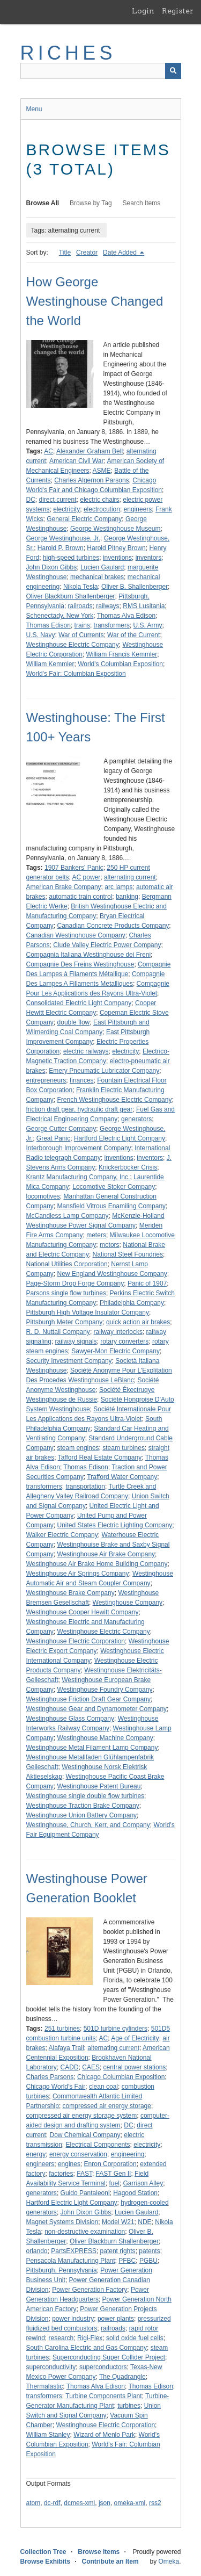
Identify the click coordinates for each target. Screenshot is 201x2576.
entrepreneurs (46, 1080)
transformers (112, 625)
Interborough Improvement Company (78, 1148)
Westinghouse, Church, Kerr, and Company (88, 1825)
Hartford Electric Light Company (119, 1138)
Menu (34, 109)
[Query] (100, 71)
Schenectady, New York (60, 615)
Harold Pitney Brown (116, 548)
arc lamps (118, 887)
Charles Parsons (50, 2077)
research (61, 2338)
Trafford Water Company (122, 1477)
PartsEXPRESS (73, 2251)
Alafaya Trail (66, 2048)
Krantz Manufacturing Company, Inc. (78, 1177)
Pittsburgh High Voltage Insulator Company (87, 1312)
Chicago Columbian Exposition (121, 2077)
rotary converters (124, 1341)
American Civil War (76, 461)
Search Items (142, 203)
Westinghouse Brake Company (70, 1593)
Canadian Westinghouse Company (75, 935)
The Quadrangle (122, 2376)
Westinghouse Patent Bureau (99, 1786)
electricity (66, 509)
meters (96, 1235)
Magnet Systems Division (62, 2222)
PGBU (148, 2260)
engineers (138, 509)
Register (177, 10)
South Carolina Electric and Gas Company (86, 2347)
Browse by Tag (91, 203)
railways (107, 606)
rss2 (155, 2503)
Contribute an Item (110, 2561)
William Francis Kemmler (122, 654)
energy (36, 2154)
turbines (128, 2405)
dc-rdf (52, 2503)
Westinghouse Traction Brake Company (82, 1805)
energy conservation (78, 2154)
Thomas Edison (48, 625)
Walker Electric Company (62, 1535)
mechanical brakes (97, 577)
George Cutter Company (61, 1128)
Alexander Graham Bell (89, 451)
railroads (80, 606)
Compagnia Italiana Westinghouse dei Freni (88, 954)
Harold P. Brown (61, 548)
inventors (149, 557)
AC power (86, 877)
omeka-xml (130, 2503)
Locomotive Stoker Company (113, 1186)
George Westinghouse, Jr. (63, 538)
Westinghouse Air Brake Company (106, 1554)
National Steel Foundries (128, 1254)
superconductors (103, 2367)
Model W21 (118, 2222)
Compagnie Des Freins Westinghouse (80, 964)
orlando (37, 2251)
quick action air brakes (138, 1322)
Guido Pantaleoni (85, 2193)
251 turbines (62, 2028)
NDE (144, 2222)
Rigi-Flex (89, 2338)
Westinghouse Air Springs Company (77, 1573)
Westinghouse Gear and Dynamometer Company (96, 1709)
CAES (91, 2067)
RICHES (68, 53)
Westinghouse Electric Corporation (75, 1641)
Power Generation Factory (89, 2289)
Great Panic (53, 1138)
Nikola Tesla (80, 586)
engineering (128, 2154)
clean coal (103, 2086)
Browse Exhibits (45, 2561)
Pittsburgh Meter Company (64, 1322)
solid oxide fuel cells (134, 2338)
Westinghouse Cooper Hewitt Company (82, 1612)
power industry (73, 2318)
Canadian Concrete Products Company (113, 925)
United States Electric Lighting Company (115, 1525)
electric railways (86, 1051)
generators (136, 1119)
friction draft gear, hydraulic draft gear (79, 1109)
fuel (114, 2183)
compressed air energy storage (107, 2106)
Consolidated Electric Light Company (79, 1003)
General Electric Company (84, 519)
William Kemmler (50, 664)
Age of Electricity (135, 2038)
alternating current (130, 877)
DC (30, 499)
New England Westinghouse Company (112, 1274)
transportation (85, 1486)
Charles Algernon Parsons (91, 480)
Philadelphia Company (132, 1303)
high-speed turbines (71, 557)
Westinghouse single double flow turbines (85, 1796)
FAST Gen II (113, 2173)
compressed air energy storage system (81, 2115)
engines (69, 2164)
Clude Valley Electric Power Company (107, 945)
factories (61, 2173)
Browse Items (99, 2552)
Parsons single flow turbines (66, 1293)
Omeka (168, 2561)
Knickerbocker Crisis (128, 1167)
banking (127, 896)
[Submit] (173, 71)
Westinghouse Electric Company (72, 644)
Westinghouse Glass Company (70, 1718)
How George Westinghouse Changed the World (94, 301)
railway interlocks (118, 1332)
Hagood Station (135, 2193)
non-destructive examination (84, 2231)
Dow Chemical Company (85, 2135)
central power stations (134, 2067)
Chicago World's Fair (56, 2086)
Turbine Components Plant (103, 2396)
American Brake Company (63, 887)
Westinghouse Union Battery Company (81, 1815)
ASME (102, 470)
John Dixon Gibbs (51, 567)
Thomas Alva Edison (126, 615)
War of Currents (80, 635)
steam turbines (123, 1448)
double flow (73, 1022)
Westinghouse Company (128, 1602)
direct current (58, 499)
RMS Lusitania (144, 606)
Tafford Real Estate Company (100, 1457)
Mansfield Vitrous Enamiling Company (111, 1206)
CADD (70, 2067)
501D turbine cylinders (115, 2028)
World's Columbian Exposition (120, 664)
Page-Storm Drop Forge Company (75, 1283)
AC (48, 451)
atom (33, 2503)
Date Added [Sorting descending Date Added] (120, 252)
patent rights (118, 2251)
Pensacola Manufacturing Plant (70, 2260)
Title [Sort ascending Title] (65, 252)
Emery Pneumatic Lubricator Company (104, 1070)
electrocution (102, 509)
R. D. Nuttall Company (58, 1332)
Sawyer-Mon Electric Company (115, 1351)
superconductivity (51, 2367)
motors (110, 1245)
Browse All (42, 203)
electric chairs (99, 499)
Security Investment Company (69, 1361)
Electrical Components (98, 2144)
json (104, 2503)
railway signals (76, 1341)
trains (82, 625)
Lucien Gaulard (102, 567)
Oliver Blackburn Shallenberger (70, 596)
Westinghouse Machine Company (105, 1738)
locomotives (43, 1196)
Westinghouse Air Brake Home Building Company (97, 1564)
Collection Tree (43, 2552)
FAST (84, 2173)
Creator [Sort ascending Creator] (87, 252)
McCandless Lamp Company (67, 1216)
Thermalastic (44, 2386)
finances (82, 1080)
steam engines (78, 1448)
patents (149, 2251)
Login (143, 10)
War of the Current (133, 635)
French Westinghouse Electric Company (114, 1099)
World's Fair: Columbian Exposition (76, 673)
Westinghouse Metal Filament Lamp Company (92, 1747)
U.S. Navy (40, 635)
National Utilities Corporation (67, 1264)
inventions (117, 557)
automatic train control (80, 896)
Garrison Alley (143, 2183)
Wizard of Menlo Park (104, 2434)
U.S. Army (147, 625)
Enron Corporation (110, 2164)
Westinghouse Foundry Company (105, 1689)
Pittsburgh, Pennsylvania (61, 2270)
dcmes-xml (79, 2503)
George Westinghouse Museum (115, 528)
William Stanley (48, 2434)
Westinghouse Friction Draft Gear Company (88, 1699)
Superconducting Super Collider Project (109, 2357)
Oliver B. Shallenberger (134, 586)
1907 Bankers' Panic (73, 867)
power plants (116, 2318)
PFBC (127, 2260)
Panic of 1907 (147, 1283)
